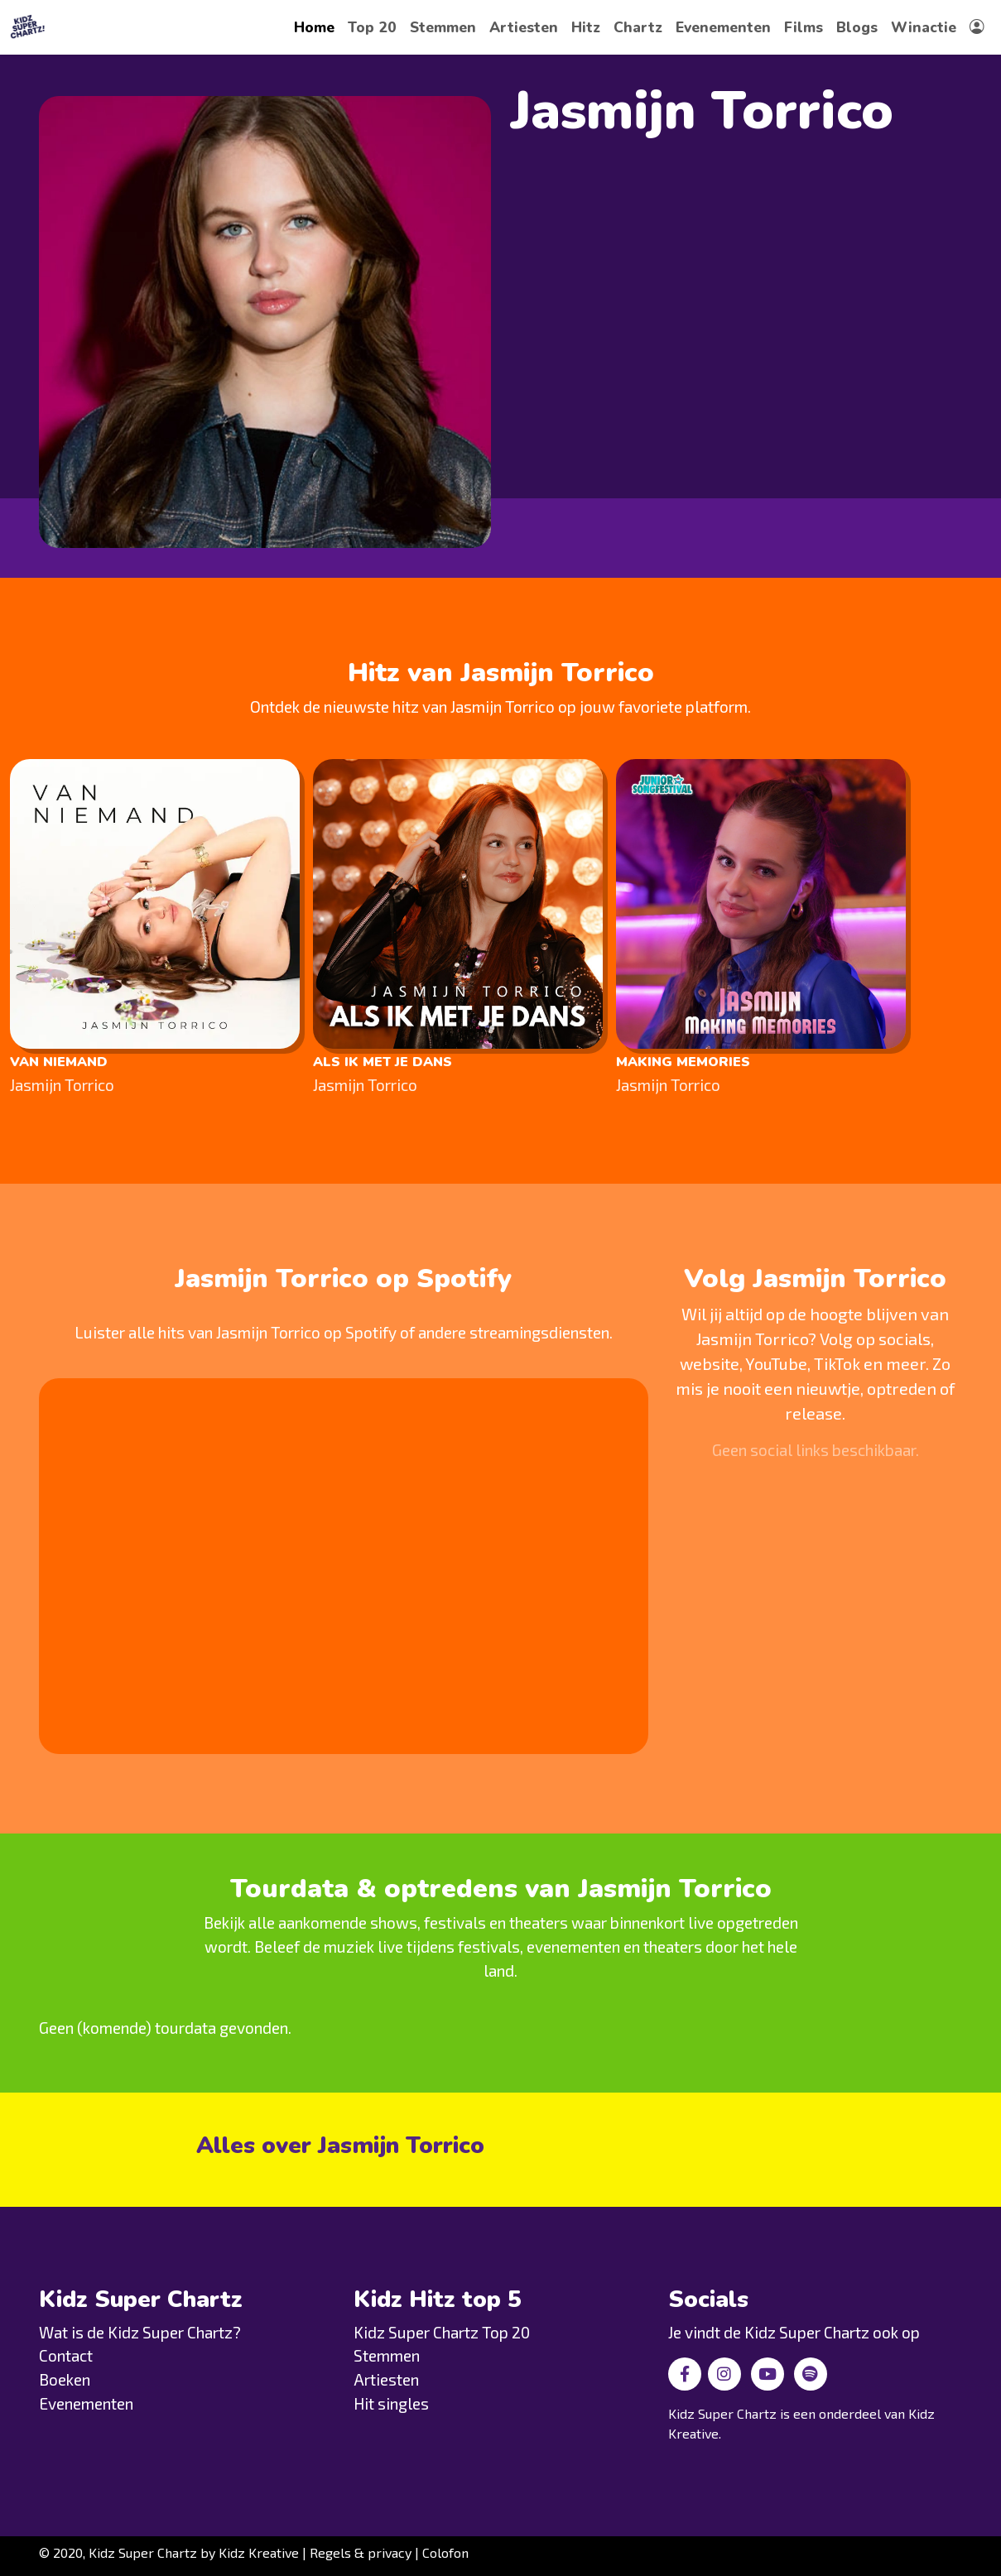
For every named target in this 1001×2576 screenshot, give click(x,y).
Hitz (585, 27)
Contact (66, 2355)
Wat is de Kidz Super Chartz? (140, 2332)
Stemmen (443, 27)
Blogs (857, 27)
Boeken (64, 2379)
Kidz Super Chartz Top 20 (442, 2332)
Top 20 (372, 27)
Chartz (638, 27)
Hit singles (391, 2403)
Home (314, 27)
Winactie (923, 27)
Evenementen (723, 27)
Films (803, 27)
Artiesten (523, 27)
